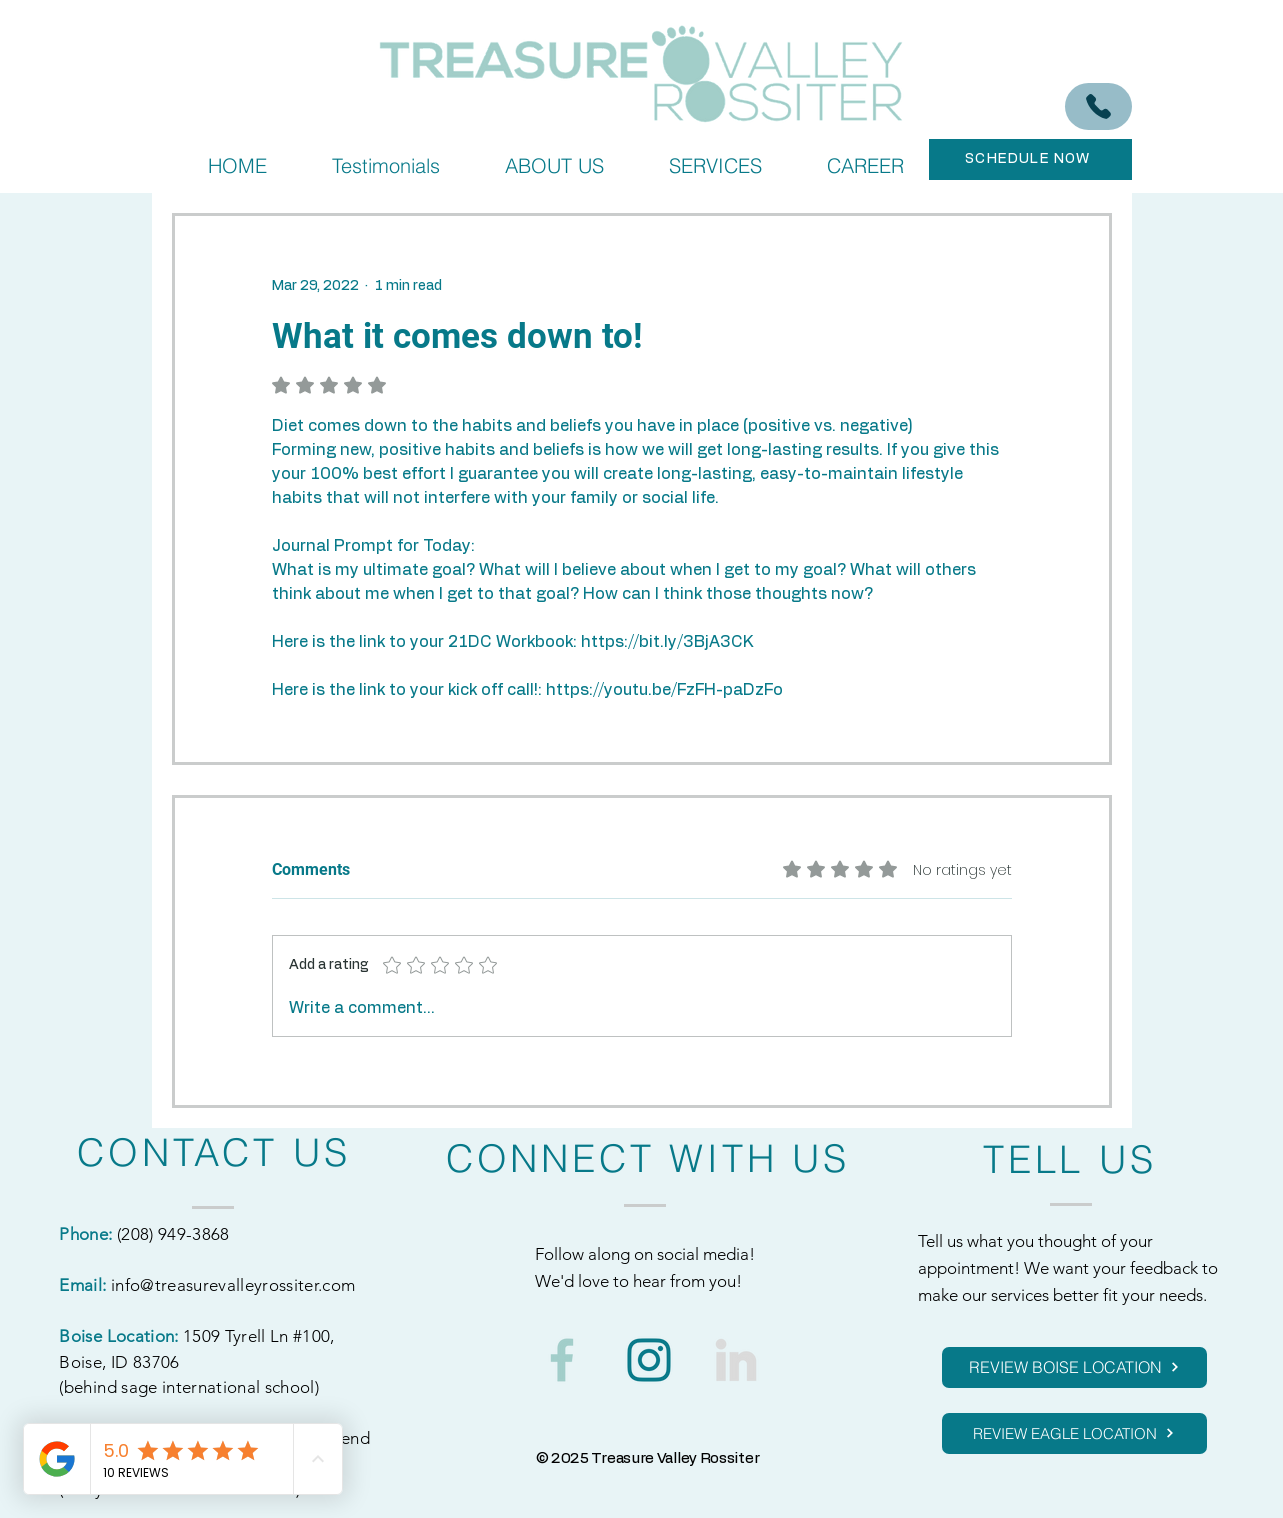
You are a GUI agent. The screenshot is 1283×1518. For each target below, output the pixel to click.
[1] (649, 1360)
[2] (562, 1360)
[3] (736, 1360)
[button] (716, 166)
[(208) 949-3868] (1098, 106)
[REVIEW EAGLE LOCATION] (1074, 1433)
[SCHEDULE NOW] (1030, 159)
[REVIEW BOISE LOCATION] (1074, 1367)
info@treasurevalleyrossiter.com (233, 1285)
